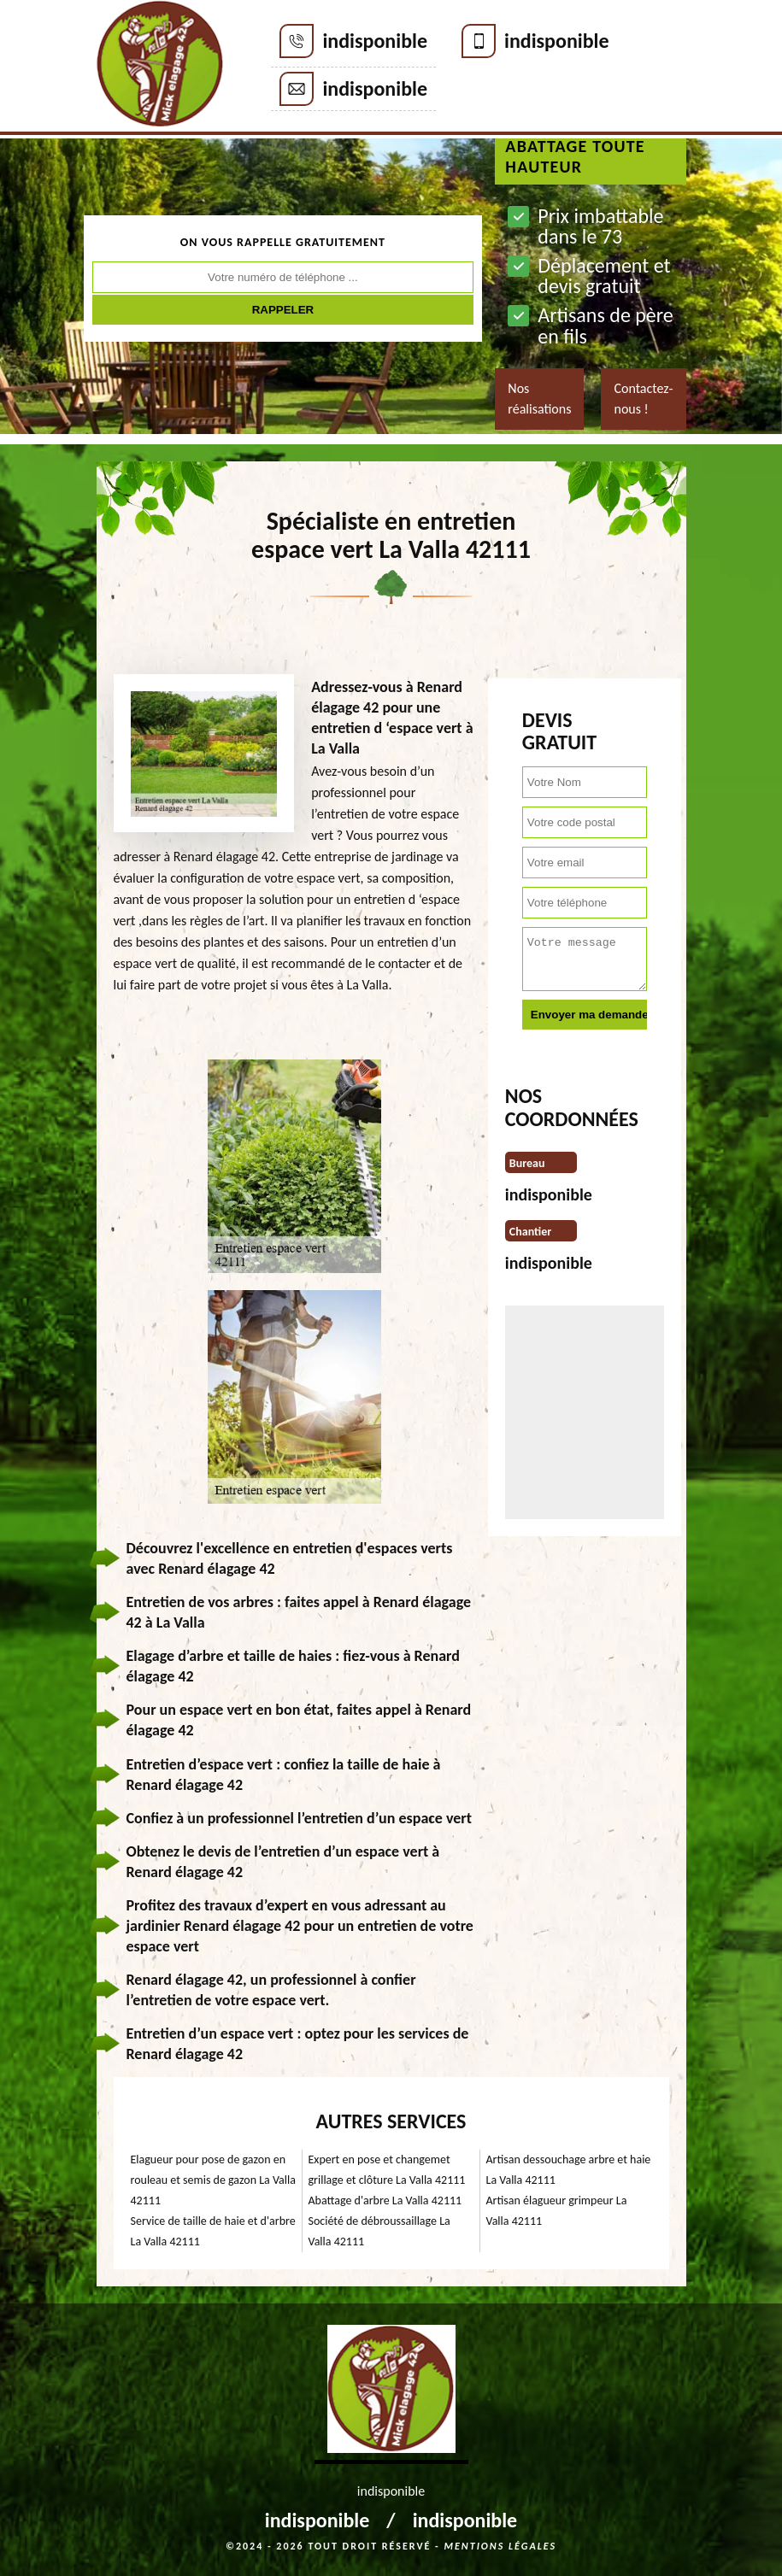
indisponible (374, 40)
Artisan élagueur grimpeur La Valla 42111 (556, 2210)
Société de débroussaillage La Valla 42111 (379, 2231)
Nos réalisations (539, 398)
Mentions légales (500, 2546)
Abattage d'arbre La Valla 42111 (385, 2200)
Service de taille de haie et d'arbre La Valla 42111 (213, 2231)
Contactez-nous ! (643, 398)
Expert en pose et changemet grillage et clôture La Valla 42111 (387, 2169)
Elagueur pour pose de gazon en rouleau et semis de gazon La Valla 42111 (213, 2180)
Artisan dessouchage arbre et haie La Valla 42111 (568, 2169)
